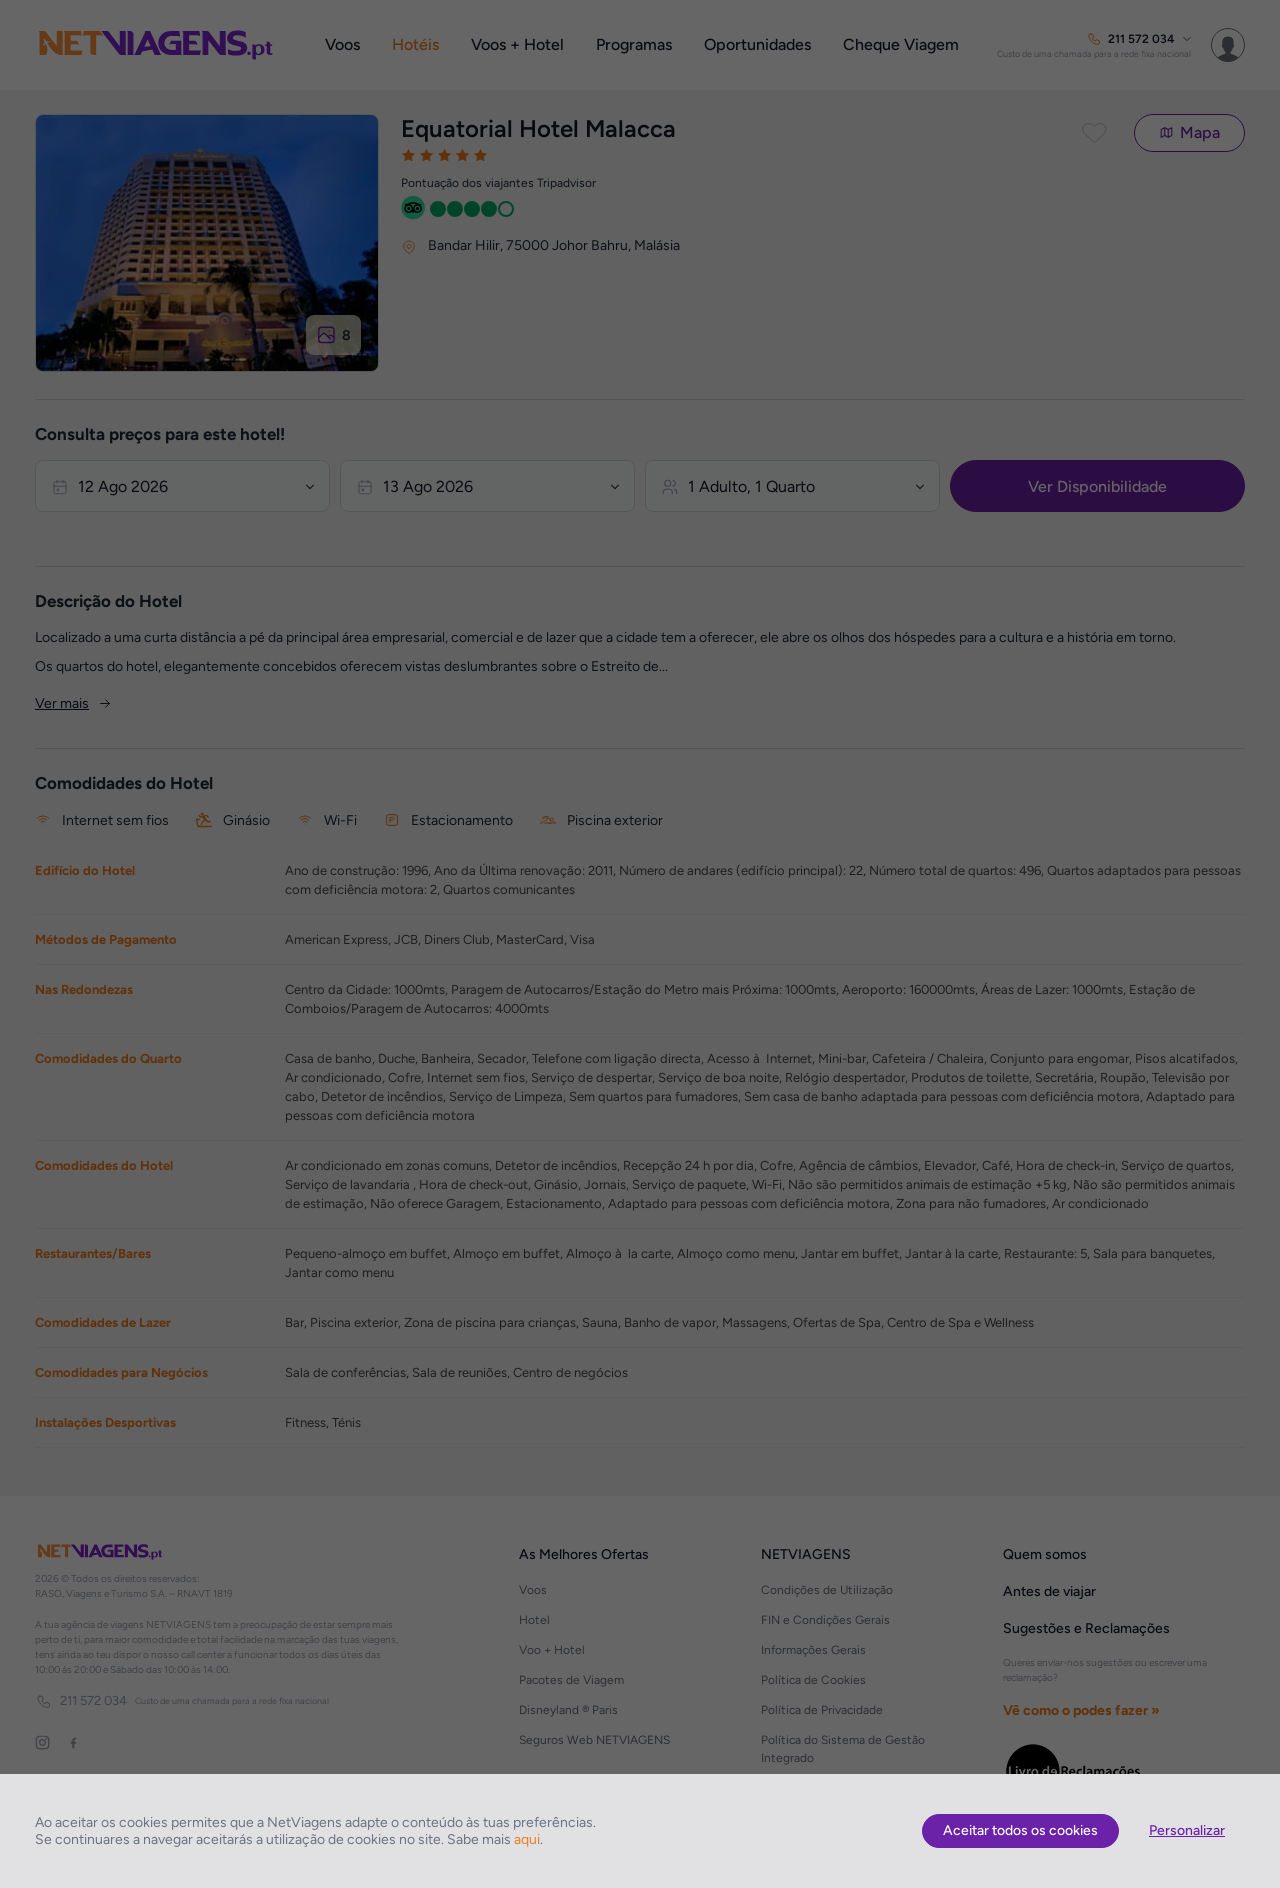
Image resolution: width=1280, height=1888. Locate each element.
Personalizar (1187, 1830)
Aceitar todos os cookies (1020, 1830)
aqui (527, 1839)
